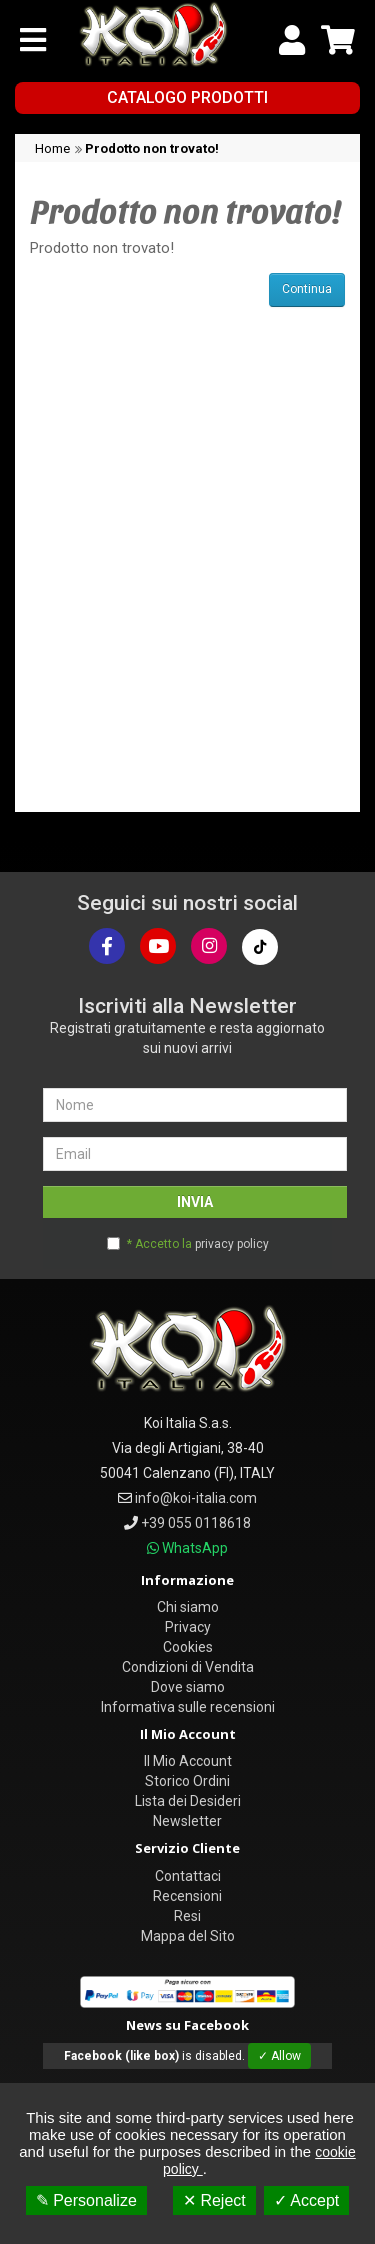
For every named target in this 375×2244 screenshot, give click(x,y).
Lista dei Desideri (188, 1801)
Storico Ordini (187, 1781)
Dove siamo (188, 1687)
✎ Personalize (86, 2200)
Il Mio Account (188, 1761)
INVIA (195, 1202)
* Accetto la (198, 1244)
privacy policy (232, 1244)
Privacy (188, 1627)
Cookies (188, 1647)
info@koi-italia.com (196, 1498)
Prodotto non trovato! (152, 148)
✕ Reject (214, 2200)
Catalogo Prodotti (187, 97)
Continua (307, 289)
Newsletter (187, 1821)
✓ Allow (279, 2056)
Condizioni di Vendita (188, 1667)
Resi (187, 1916)
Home (52, 148)
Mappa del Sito (188, 1936)
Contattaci (188, 1876)
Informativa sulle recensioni (188, 1707)
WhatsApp (195, 1548)
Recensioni (187, 1896)
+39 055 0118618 (196, 1523)
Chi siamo (188, 1607)
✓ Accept (306, 2200)
